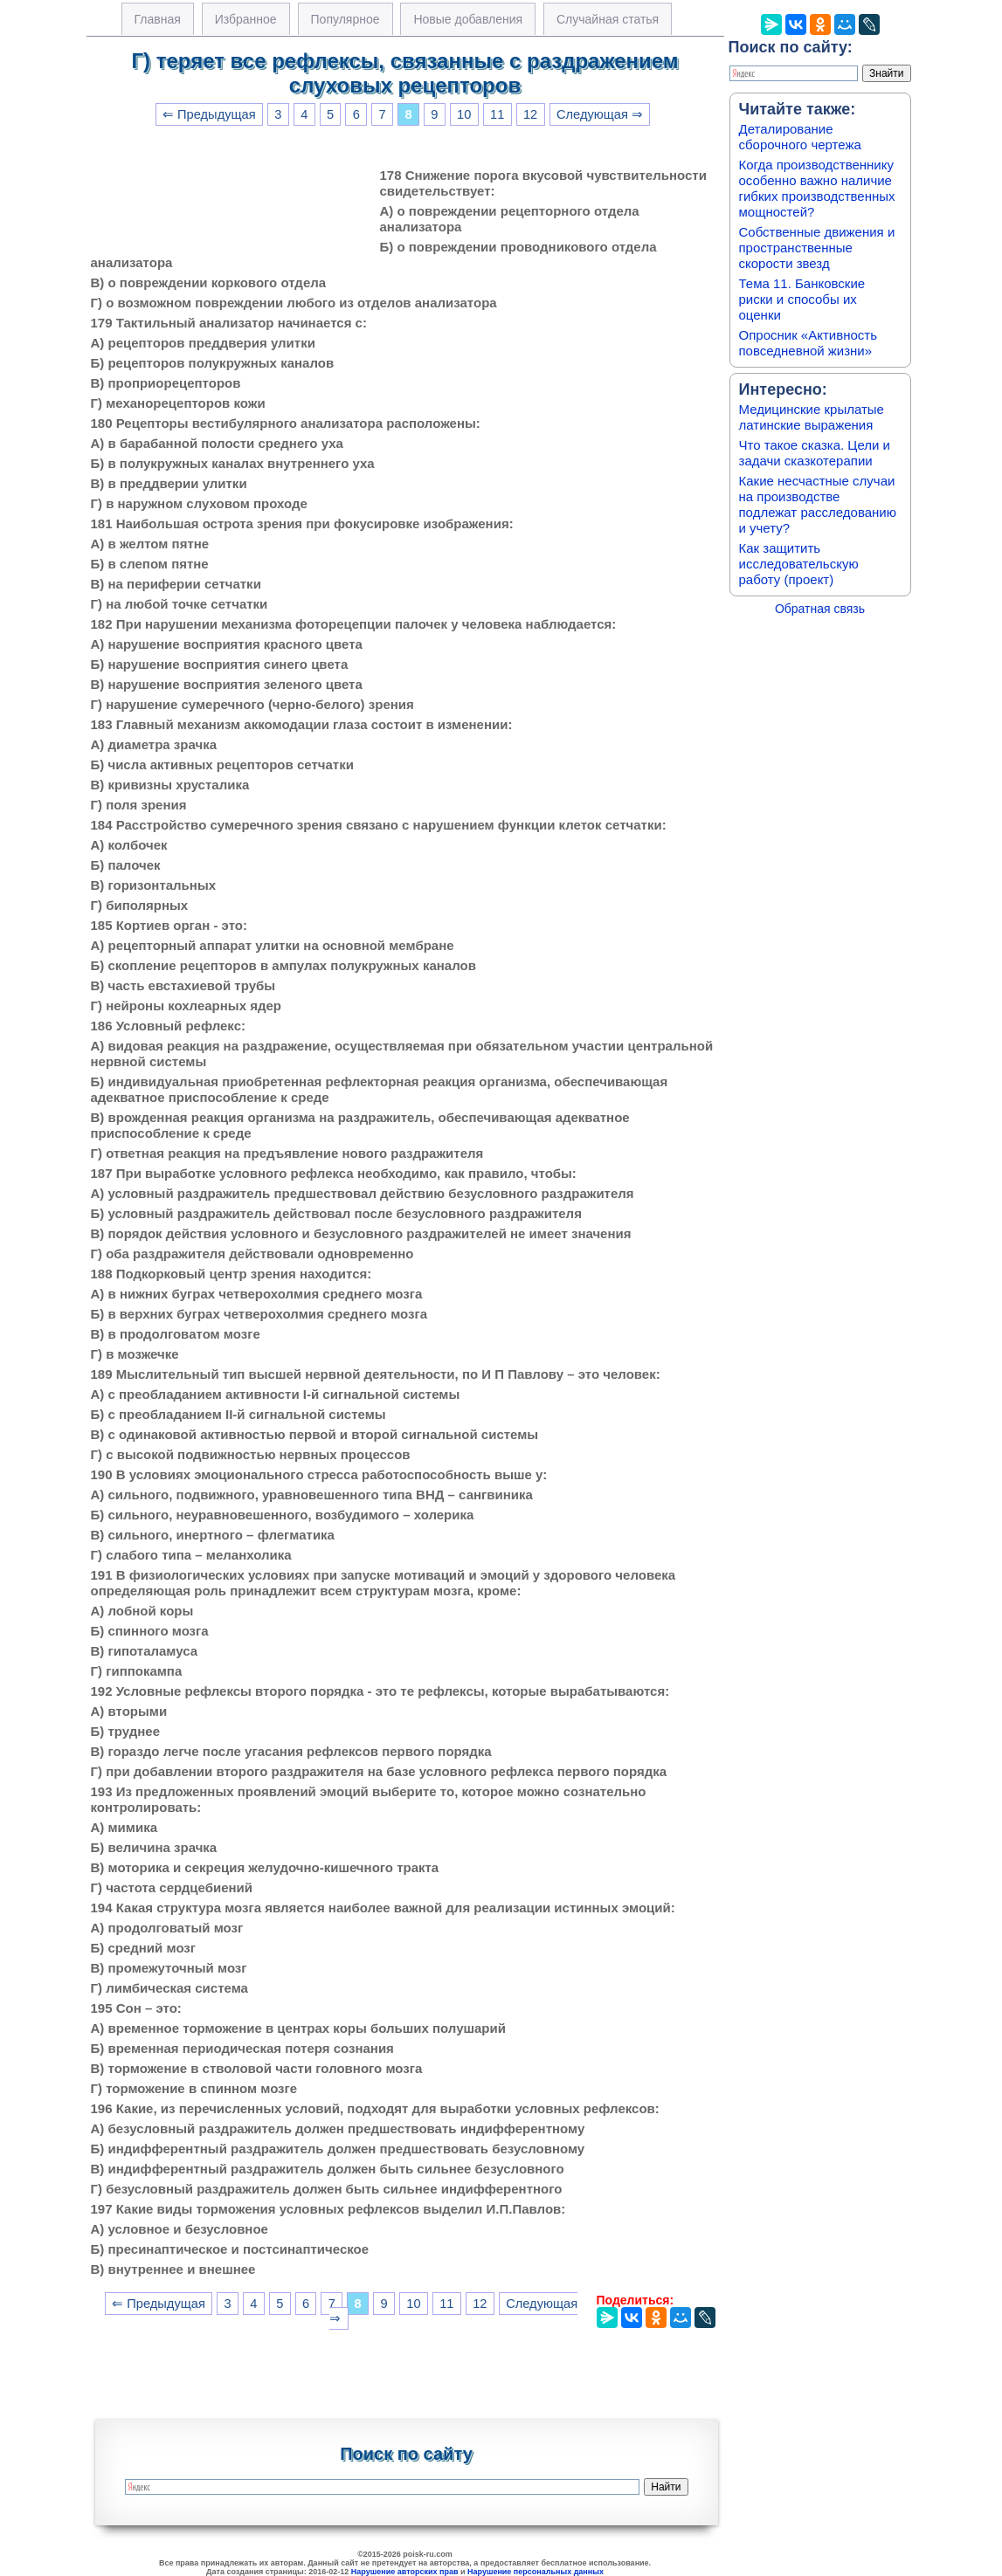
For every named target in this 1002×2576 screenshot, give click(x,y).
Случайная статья (607, 19)
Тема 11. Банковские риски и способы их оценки (802, 299)
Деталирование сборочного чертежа (800, 136)
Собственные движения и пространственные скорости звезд (817, 247)
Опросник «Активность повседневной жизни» (808, 342)
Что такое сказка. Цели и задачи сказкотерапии (814, 452)
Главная (158, 19)
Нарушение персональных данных (535, 2571)
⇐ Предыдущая (209, 114)
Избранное (246, 19)
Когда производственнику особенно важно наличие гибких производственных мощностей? (817, 188)
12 (530, 114)
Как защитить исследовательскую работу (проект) (799, 564)
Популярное (345, 19)
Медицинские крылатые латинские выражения (811, 417)
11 (497, 114)
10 (464, 114)
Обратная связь (820, 609)
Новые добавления (467, 19)
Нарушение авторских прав (405, 2571)
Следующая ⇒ (599, 114)
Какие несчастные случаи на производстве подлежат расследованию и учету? (818, 504)
